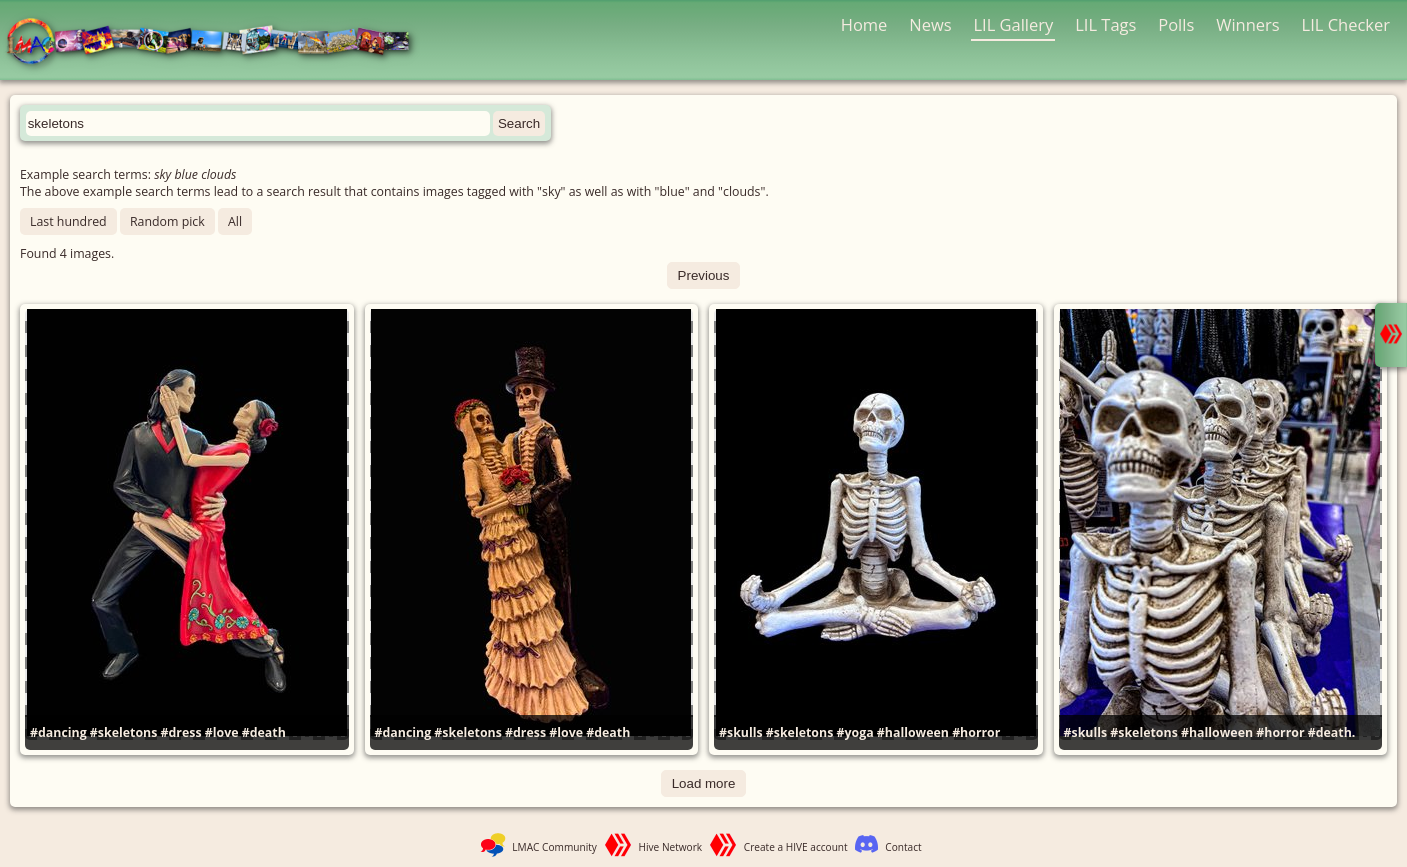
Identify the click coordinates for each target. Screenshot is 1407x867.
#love (222, 732)
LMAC (217, 42)
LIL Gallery (1013, 24)
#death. (1332, 732)
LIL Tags (1105, 24)
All (235, 221)
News (930, 24)
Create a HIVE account (796, 847)
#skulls (741, 732)
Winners (1248, 24)
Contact (903, 847)
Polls (1176, 24)
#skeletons (123, 732)
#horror (976, 732)
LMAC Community (554, 847)
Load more (704, 783)
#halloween (913, 732)
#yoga (855, 732)
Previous (704, 275)
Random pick (167, 221)
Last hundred (68, 221)
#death (264, 732)
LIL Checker (1346, 24)
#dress (181, 732)
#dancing (58, 732)
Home (864, 24)
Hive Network (671, 847)
